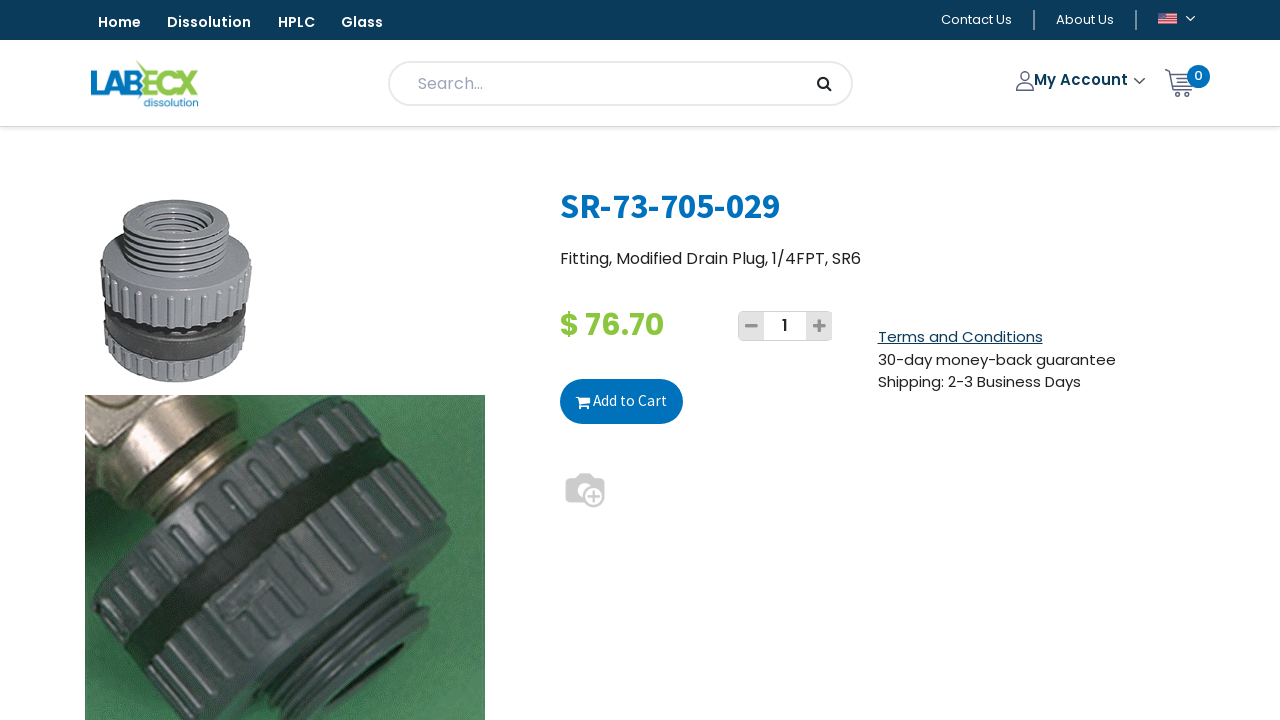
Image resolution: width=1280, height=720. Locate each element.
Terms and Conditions (960, 339)
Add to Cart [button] (623, 403)
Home (125, 23)
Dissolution (227, 23)
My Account (1074, 82)
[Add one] (819, 329)
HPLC (327, 23)
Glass (404, 23)
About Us (1085, 21)
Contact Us (976, 21)
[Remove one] (752, 329)
